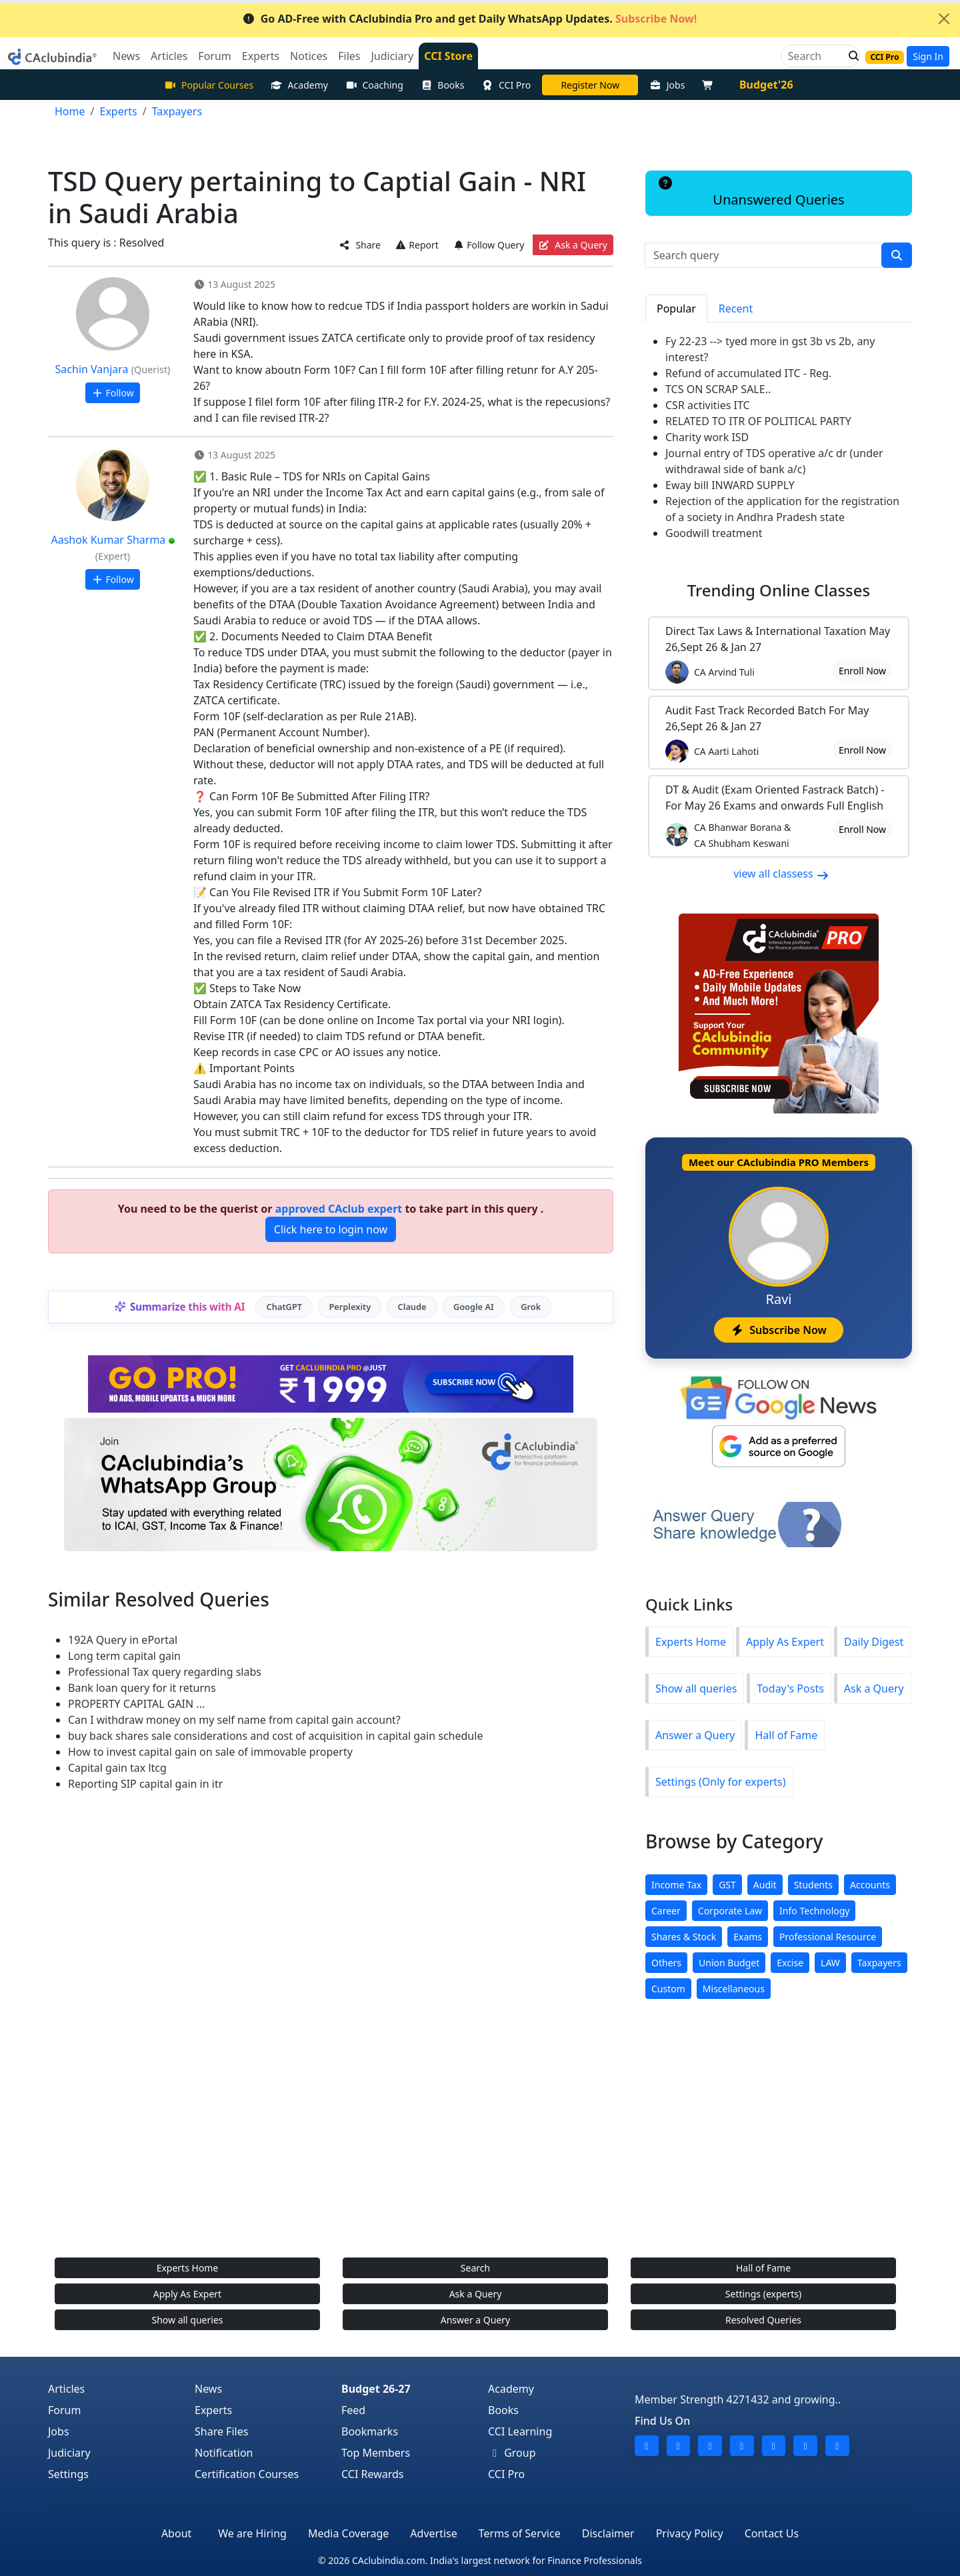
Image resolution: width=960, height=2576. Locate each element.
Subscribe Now (778, 1330)
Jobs (667, 85)
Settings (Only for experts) (720, 1781)
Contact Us (772, 2533)
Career (666, 1910)
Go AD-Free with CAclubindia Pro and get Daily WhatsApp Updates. (469, 18)
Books (443, 85)
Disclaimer (608, 2533)
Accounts (870, 1884)
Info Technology (814, 1910)
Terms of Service (520, 2533)
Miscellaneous (734, 1988)
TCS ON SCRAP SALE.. (718, 389)
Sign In (928, 56)
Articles (66, 2388)
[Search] (815, 56)
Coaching (374, 85)
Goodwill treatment (713, 533)
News (208, 2388)
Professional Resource (827, 1936)
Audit (765, 1884)
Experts (213, 2410)
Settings (68, 2474)
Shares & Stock (683, 1936)
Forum (64, 2410)
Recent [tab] (736, 308)
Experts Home (690, 1641)
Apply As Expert (785, 1641)
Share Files (221, 2431)
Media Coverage (348, 2533)
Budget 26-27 (376, 2388)
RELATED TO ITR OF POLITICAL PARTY (758, 421)
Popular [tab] (676, 308)
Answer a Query (695, 1735)
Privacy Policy (689, 2533)
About (176, 2533)
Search (475, 2267)
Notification (224, 2452)
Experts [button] (260, 56)
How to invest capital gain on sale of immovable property (210, 1751)
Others (666, 1962)
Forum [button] (214, 56)
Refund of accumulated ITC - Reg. (748, 373)
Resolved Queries (763, 2319)
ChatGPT (284, 1307)
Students (813, 1884)
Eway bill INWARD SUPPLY (730, 485)
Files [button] (349, 56)
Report (417, 245)
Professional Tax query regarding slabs (164, 1671)
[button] (850, 56)
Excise (790, 1962)
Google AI (473, 1307)
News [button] (126, 56)
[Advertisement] (480, 2141)
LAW (830, 1962)
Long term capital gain (124, 1655)
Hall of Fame (786, 1735)
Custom (668, 1988)
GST (727, 1884)
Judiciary (69, 2452)
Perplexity (350, 1307)
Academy (299, 85)
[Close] (944, 18)
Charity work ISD (707, 437)
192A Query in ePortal (122, 1639)
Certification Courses (247, 2474)
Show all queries (696, 1688)
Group (512, 2452)
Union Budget (729, 1962)
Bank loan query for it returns (142, 1687)
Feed (353, 2410)
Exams (747, 1936)
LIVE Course (590, 85)
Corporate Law (730, 1910)
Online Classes (778, 590)
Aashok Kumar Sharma (108, 539)
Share (360, 245)
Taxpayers (879, 1962)
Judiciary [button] (392, 56)
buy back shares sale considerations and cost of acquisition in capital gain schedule (275, 1735)
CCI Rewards (372, 2474)
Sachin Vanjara (92, 369)
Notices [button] (308, 56)
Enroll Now (862, 670)
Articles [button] (169, 56)
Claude (412, 1307)
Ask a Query (573, 245)
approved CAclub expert (339, 1208)
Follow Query (488, 245)
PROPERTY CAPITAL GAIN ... (136, 1703)
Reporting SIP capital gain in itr (145, 1783)
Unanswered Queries (751, 193)
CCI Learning (520, 2431)
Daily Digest (873, 1641)
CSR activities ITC (707, 405)
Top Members (375, 2452)
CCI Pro (506, 85)
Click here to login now (330, 1229)
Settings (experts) (763, 2293)
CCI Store (448, 56)
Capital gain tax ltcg (117, 1767)
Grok (531, 1307)
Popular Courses (208, 85)
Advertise (433, 2533)
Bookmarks (369, 2431)
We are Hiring (252, 2533)
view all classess (781, 873)
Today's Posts (790, 1688)
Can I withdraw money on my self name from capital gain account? (234, 1719)
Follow (112, 392)
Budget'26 (766, 84)
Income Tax (676, 1884)
